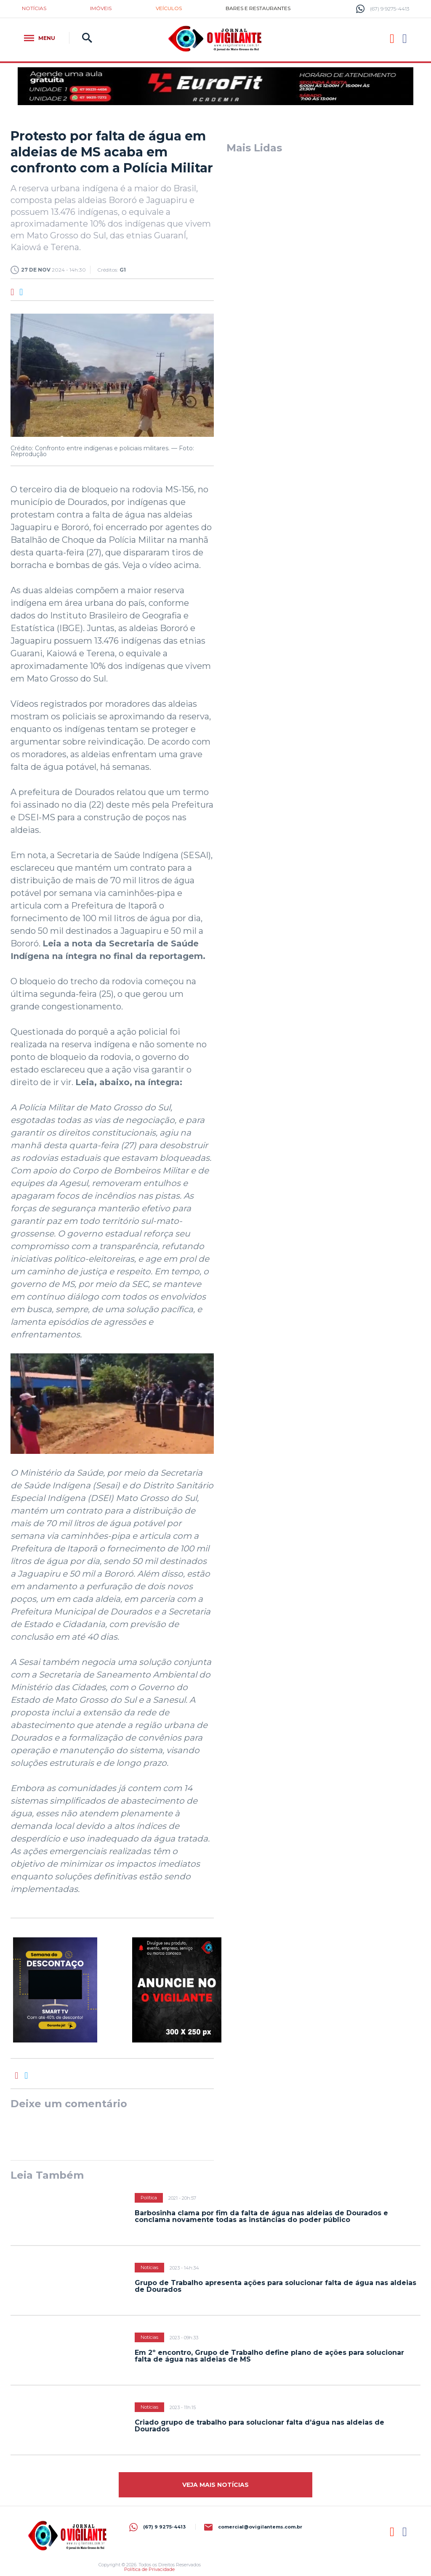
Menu (39, 38)
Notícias (34, 8)
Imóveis (101, 8)
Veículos (169, 8)
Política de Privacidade (149, 2569)
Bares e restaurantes (258, 8)
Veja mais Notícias (215, 2485)
